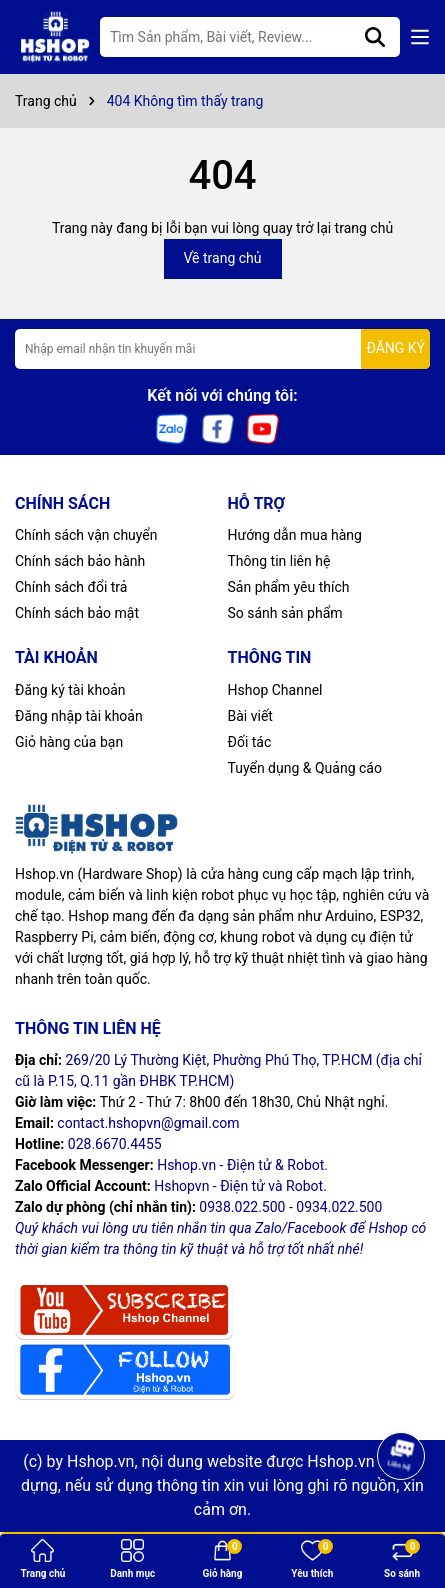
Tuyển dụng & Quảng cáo (305, 768)
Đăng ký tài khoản (70, 690)
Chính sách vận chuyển (86, 535)
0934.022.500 (339, 1207)
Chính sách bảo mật (77, 613)
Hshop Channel (275, 690)
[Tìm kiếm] (375, 37)
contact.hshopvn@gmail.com (148, 1123)
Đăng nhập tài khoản (79, 716)
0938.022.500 (242, 1207)
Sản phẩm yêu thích (289, 587)
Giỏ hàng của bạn (69, 742)
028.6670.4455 (115, 1144)
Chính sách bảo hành (80, 561)
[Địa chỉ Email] (222, 349)
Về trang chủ (223, 258)
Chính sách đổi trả (71, 587)
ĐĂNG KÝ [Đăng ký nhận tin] (395, 348)
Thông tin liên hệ (279, 561)
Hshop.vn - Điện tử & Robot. (242, 1165)
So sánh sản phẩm (285, 613)
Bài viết (250, 716)
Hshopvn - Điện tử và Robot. (240, 1186)
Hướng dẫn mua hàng (295, 535)
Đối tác (250, 742)
